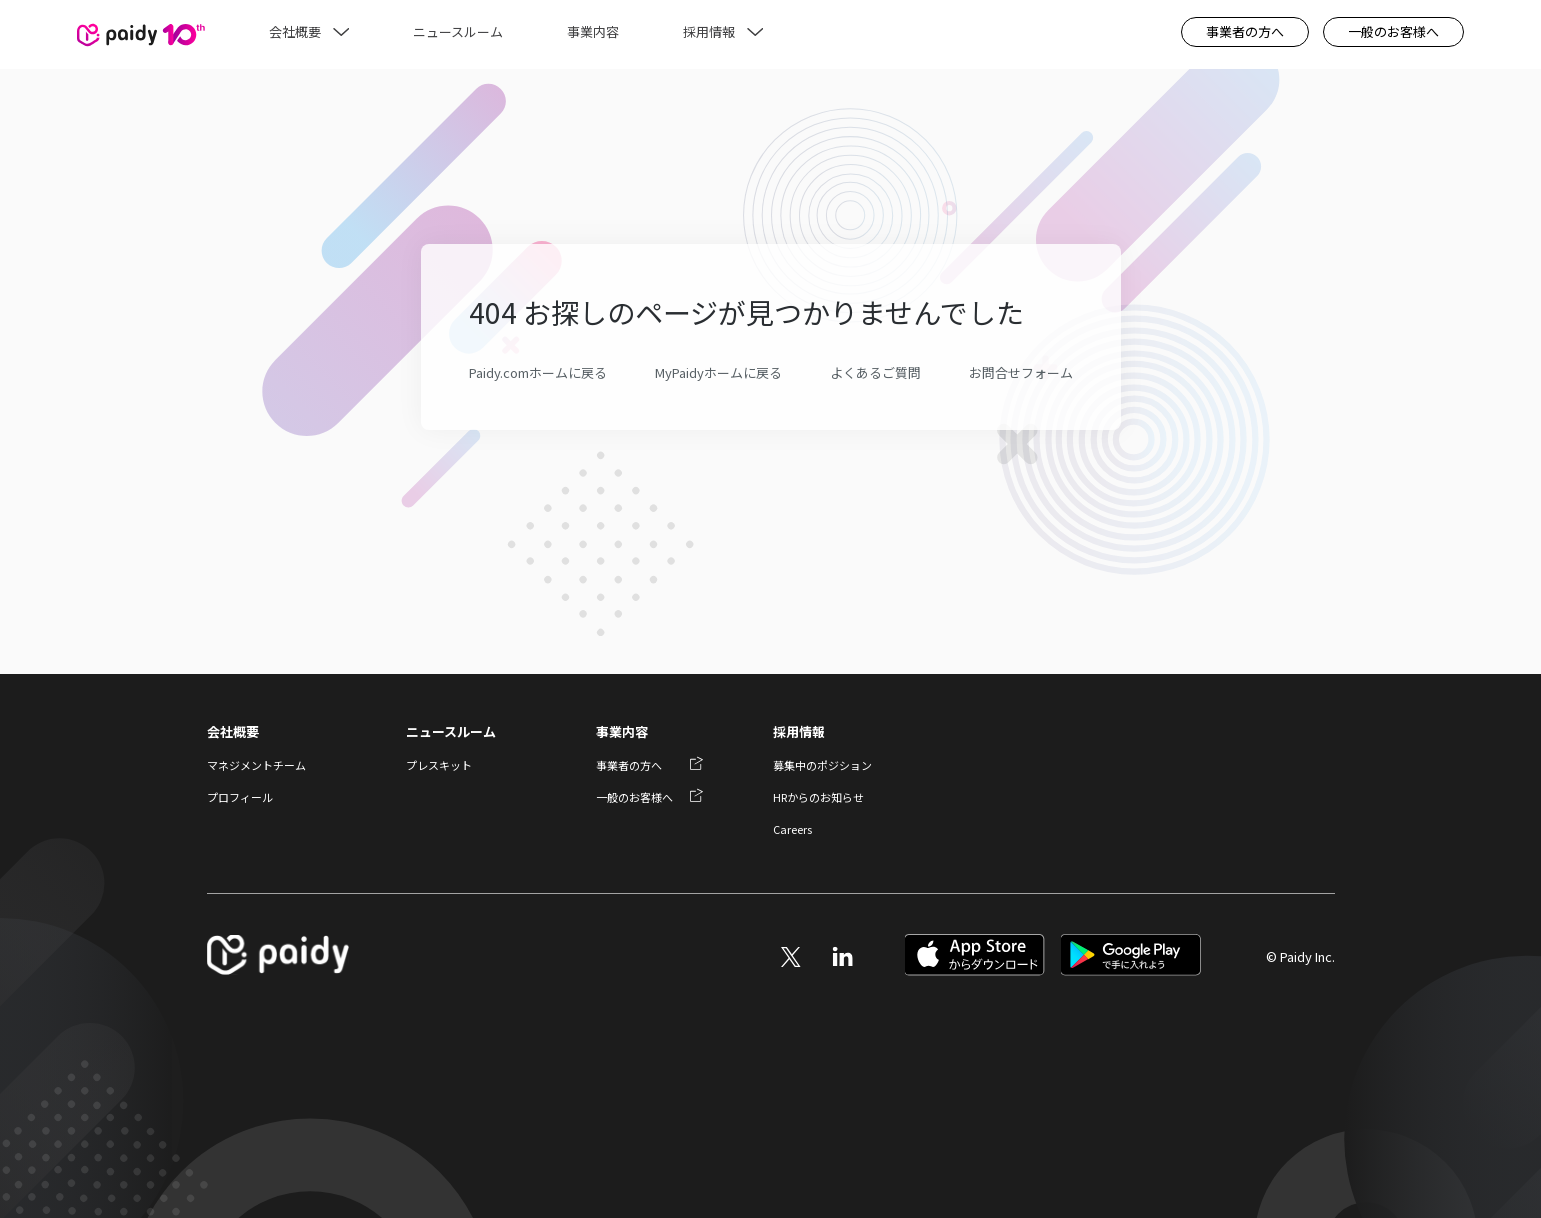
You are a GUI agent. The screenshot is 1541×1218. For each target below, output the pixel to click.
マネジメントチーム (256, 765)
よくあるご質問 (875, 373)
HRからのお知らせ (818, 797)
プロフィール (240, 797)
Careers (792, 829)
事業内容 (622, 731)
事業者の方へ (1245, 31)
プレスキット (439, 765)
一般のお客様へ (1393, 31)
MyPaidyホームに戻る (718, 373)
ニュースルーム (451, 731)
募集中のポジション (822, 765)
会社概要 (233, 731)
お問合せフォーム (1021, 373)
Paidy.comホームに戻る (538, 373)
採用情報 (799, 731)
